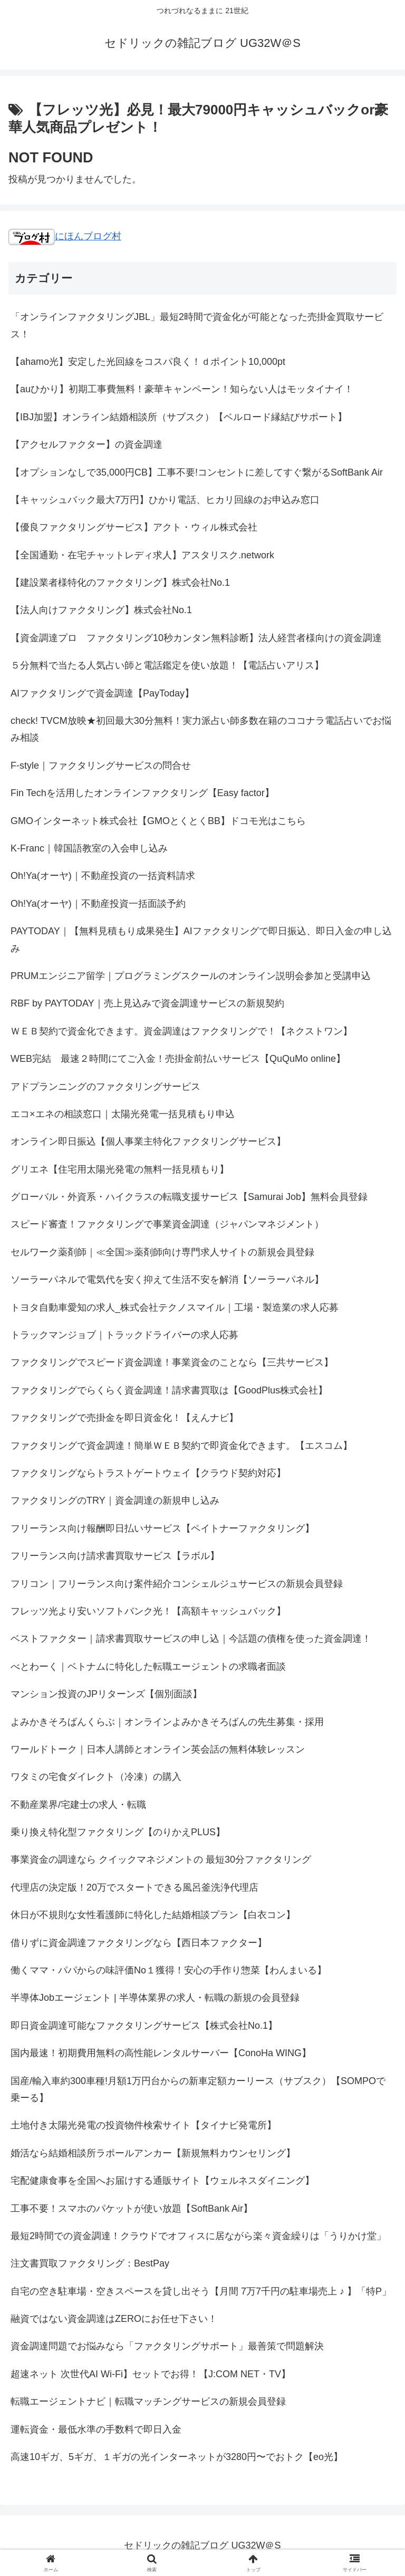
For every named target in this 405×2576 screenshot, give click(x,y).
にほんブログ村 (64, 236)
